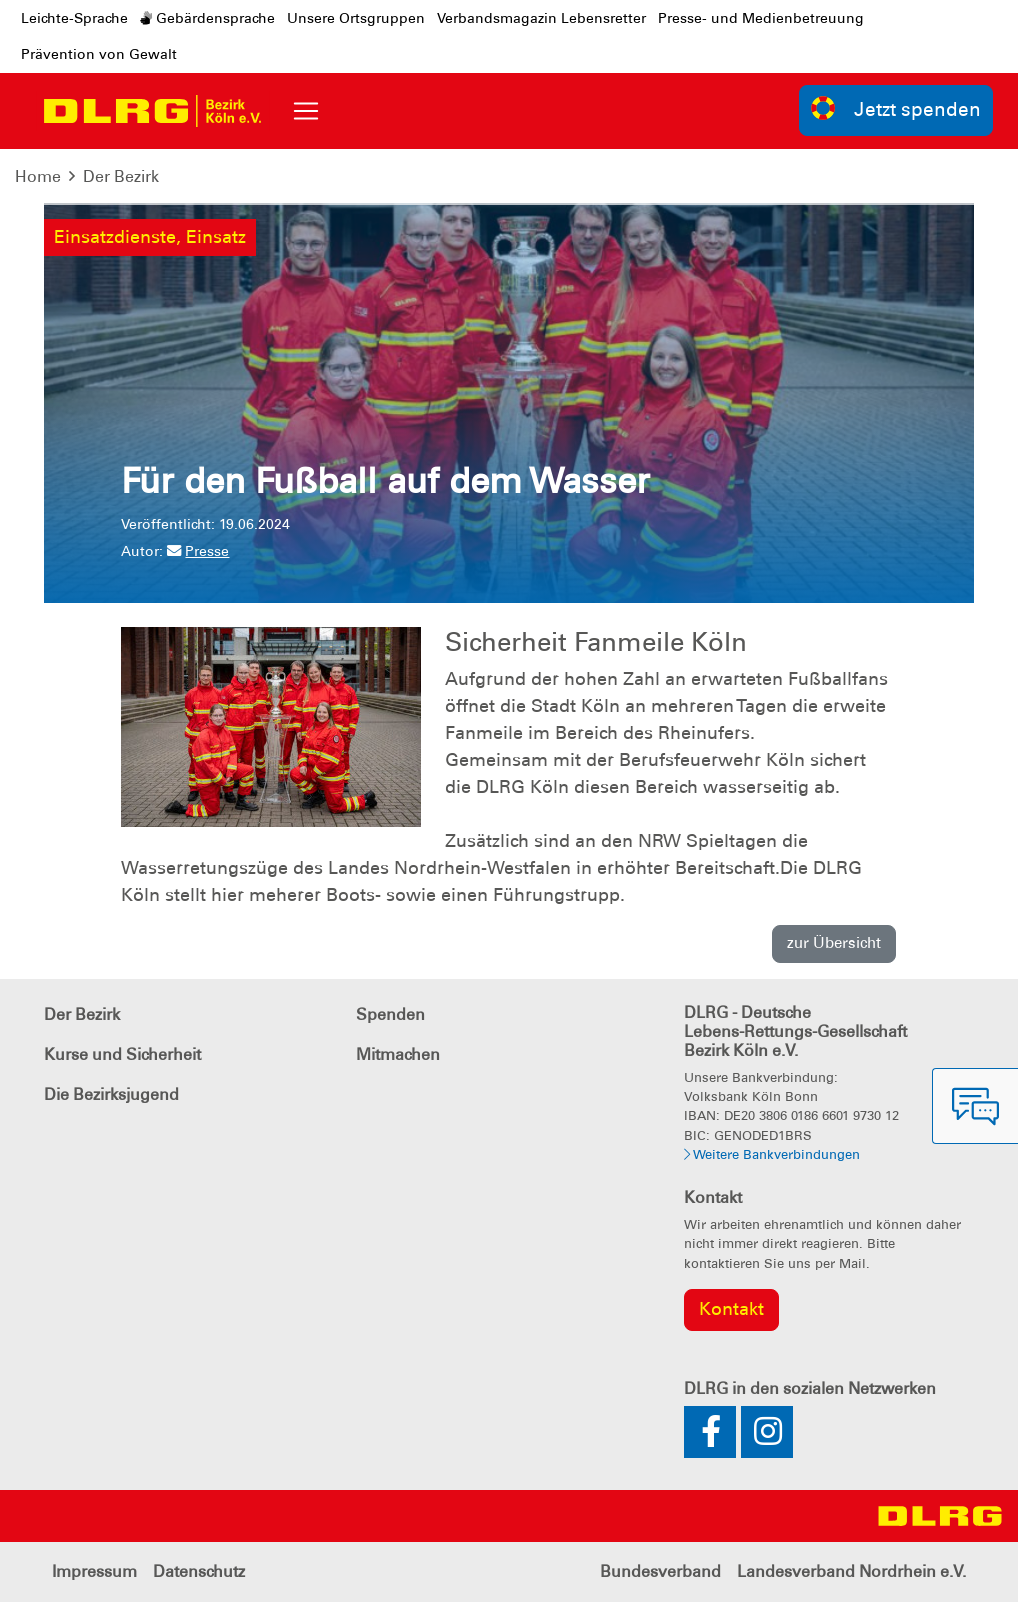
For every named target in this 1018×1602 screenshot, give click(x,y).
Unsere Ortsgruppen (356, 18)
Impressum (94, 1571)
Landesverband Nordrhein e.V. (851, 1571)
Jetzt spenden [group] (896, 108)
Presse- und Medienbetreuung (761, 18)
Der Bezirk (121, 176)
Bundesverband (660, 1571)
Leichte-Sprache (74, 18)
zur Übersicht (834, 943)
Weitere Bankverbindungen (772, 1154)
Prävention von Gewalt (99, 54)
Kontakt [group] (731, 1309)
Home (38, 176)
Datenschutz (199, 1571)
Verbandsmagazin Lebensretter (541, 18)
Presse (198, 551)
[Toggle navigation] (306, 111)
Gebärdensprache (207, 18)
